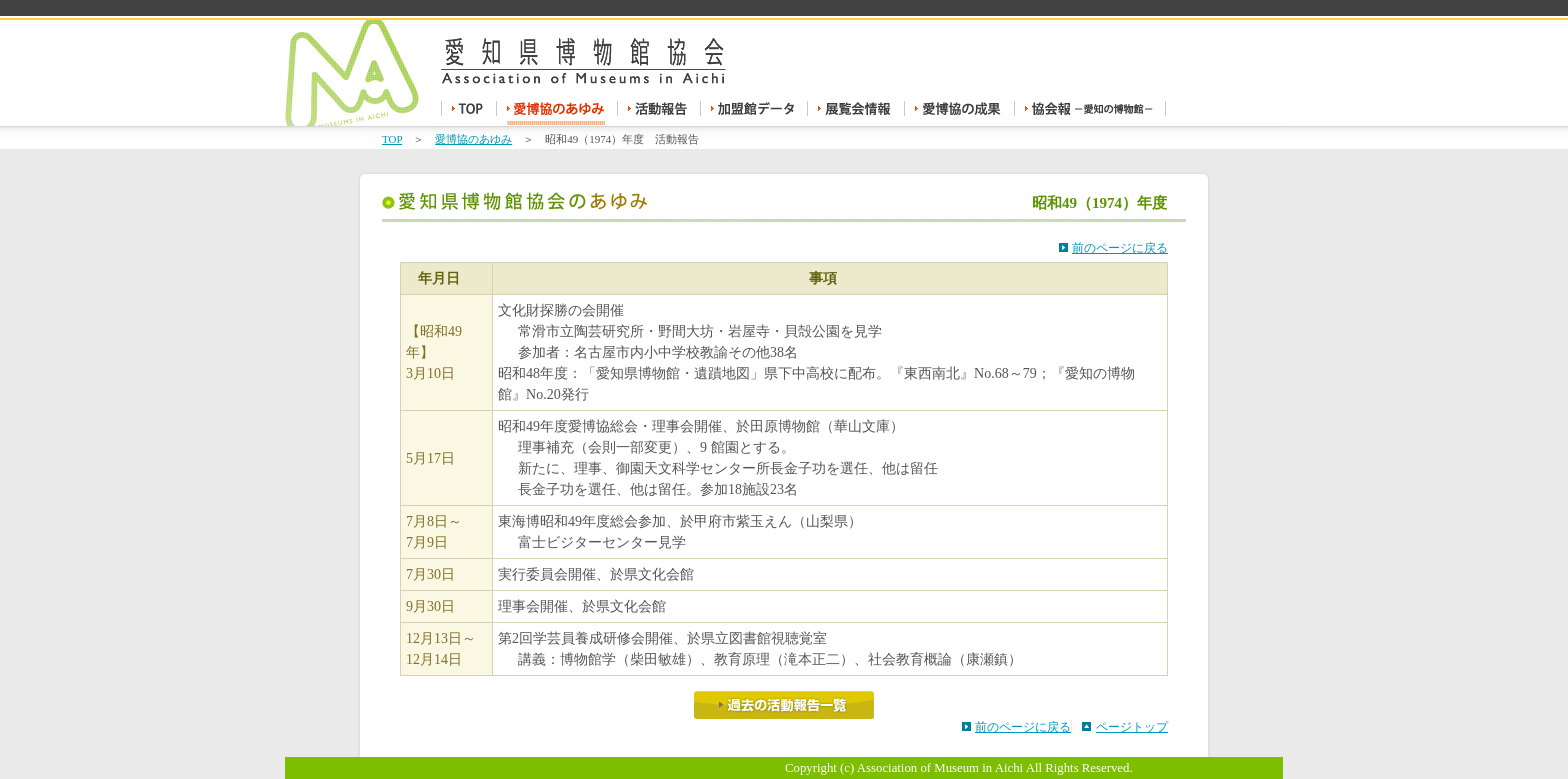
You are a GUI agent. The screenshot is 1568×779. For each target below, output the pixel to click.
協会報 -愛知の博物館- (1090, 113)
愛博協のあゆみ (557, 113)
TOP (469, 113)
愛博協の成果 (960, 113)
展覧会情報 (856, 113)
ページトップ (1132, 727)
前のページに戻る (1120, 248)
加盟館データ (754, 113)
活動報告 (659, 113)
